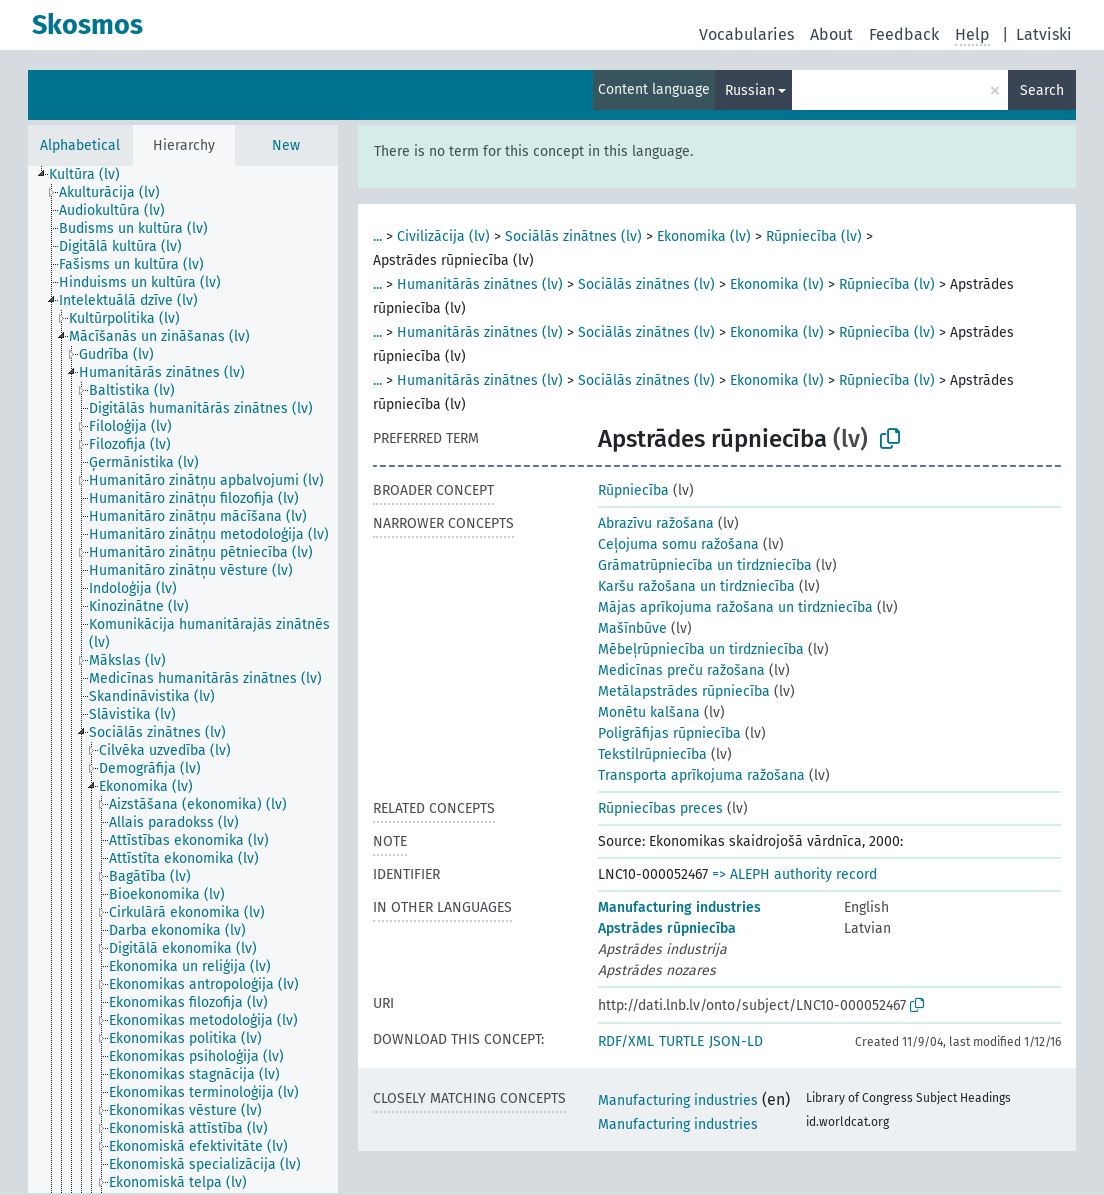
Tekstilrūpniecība (652, 754)
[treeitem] (93, 175)
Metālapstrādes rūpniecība (684, 691)
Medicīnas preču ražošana (681, 670)
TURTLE (681, 1041)
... (377, 236)
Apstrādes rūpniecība (667, 928)
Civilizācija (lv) (443, 236)
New (286, 145)
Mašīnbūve (632, 628)
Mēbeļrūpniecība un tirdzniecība (701, 649)
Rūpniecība (633, 490)
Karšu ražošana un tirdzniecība (696, 586)
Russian (750, 90)
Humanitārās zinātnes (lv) (480, 284)
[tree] (183, 679)
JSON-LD (736, 1041)
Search (1042, 90)
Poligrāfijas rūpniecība (669, 733)
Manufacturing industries (679, 907)
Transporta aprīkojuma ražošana (701, 775)
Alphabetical (80, 145)
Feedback (904, 34)
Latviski (1044, 34)
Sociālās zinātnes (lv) (573, 236)
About (831, 34)
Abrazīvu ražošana (656, 523)
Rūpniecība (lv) (814, 236)
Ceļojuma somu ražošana (678, 544)
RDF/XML (626, 1041)
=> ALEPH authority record (794, 874)
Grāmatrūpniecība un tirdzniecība (705, 565)
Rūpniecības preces (660, 808)
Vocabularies (746, 34)
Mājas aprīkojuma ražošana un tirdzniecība (735, 607)
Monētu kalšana (649, 712)
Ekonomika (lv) (704, 236)
